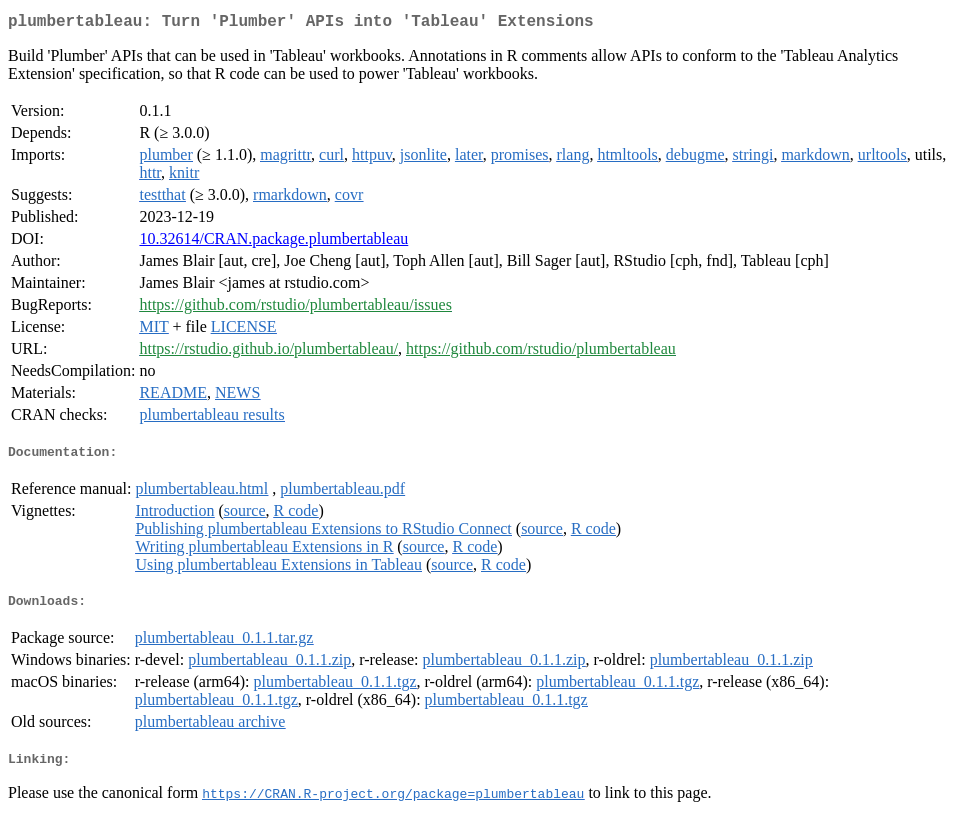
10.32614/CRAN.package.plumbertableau (273, 242)
